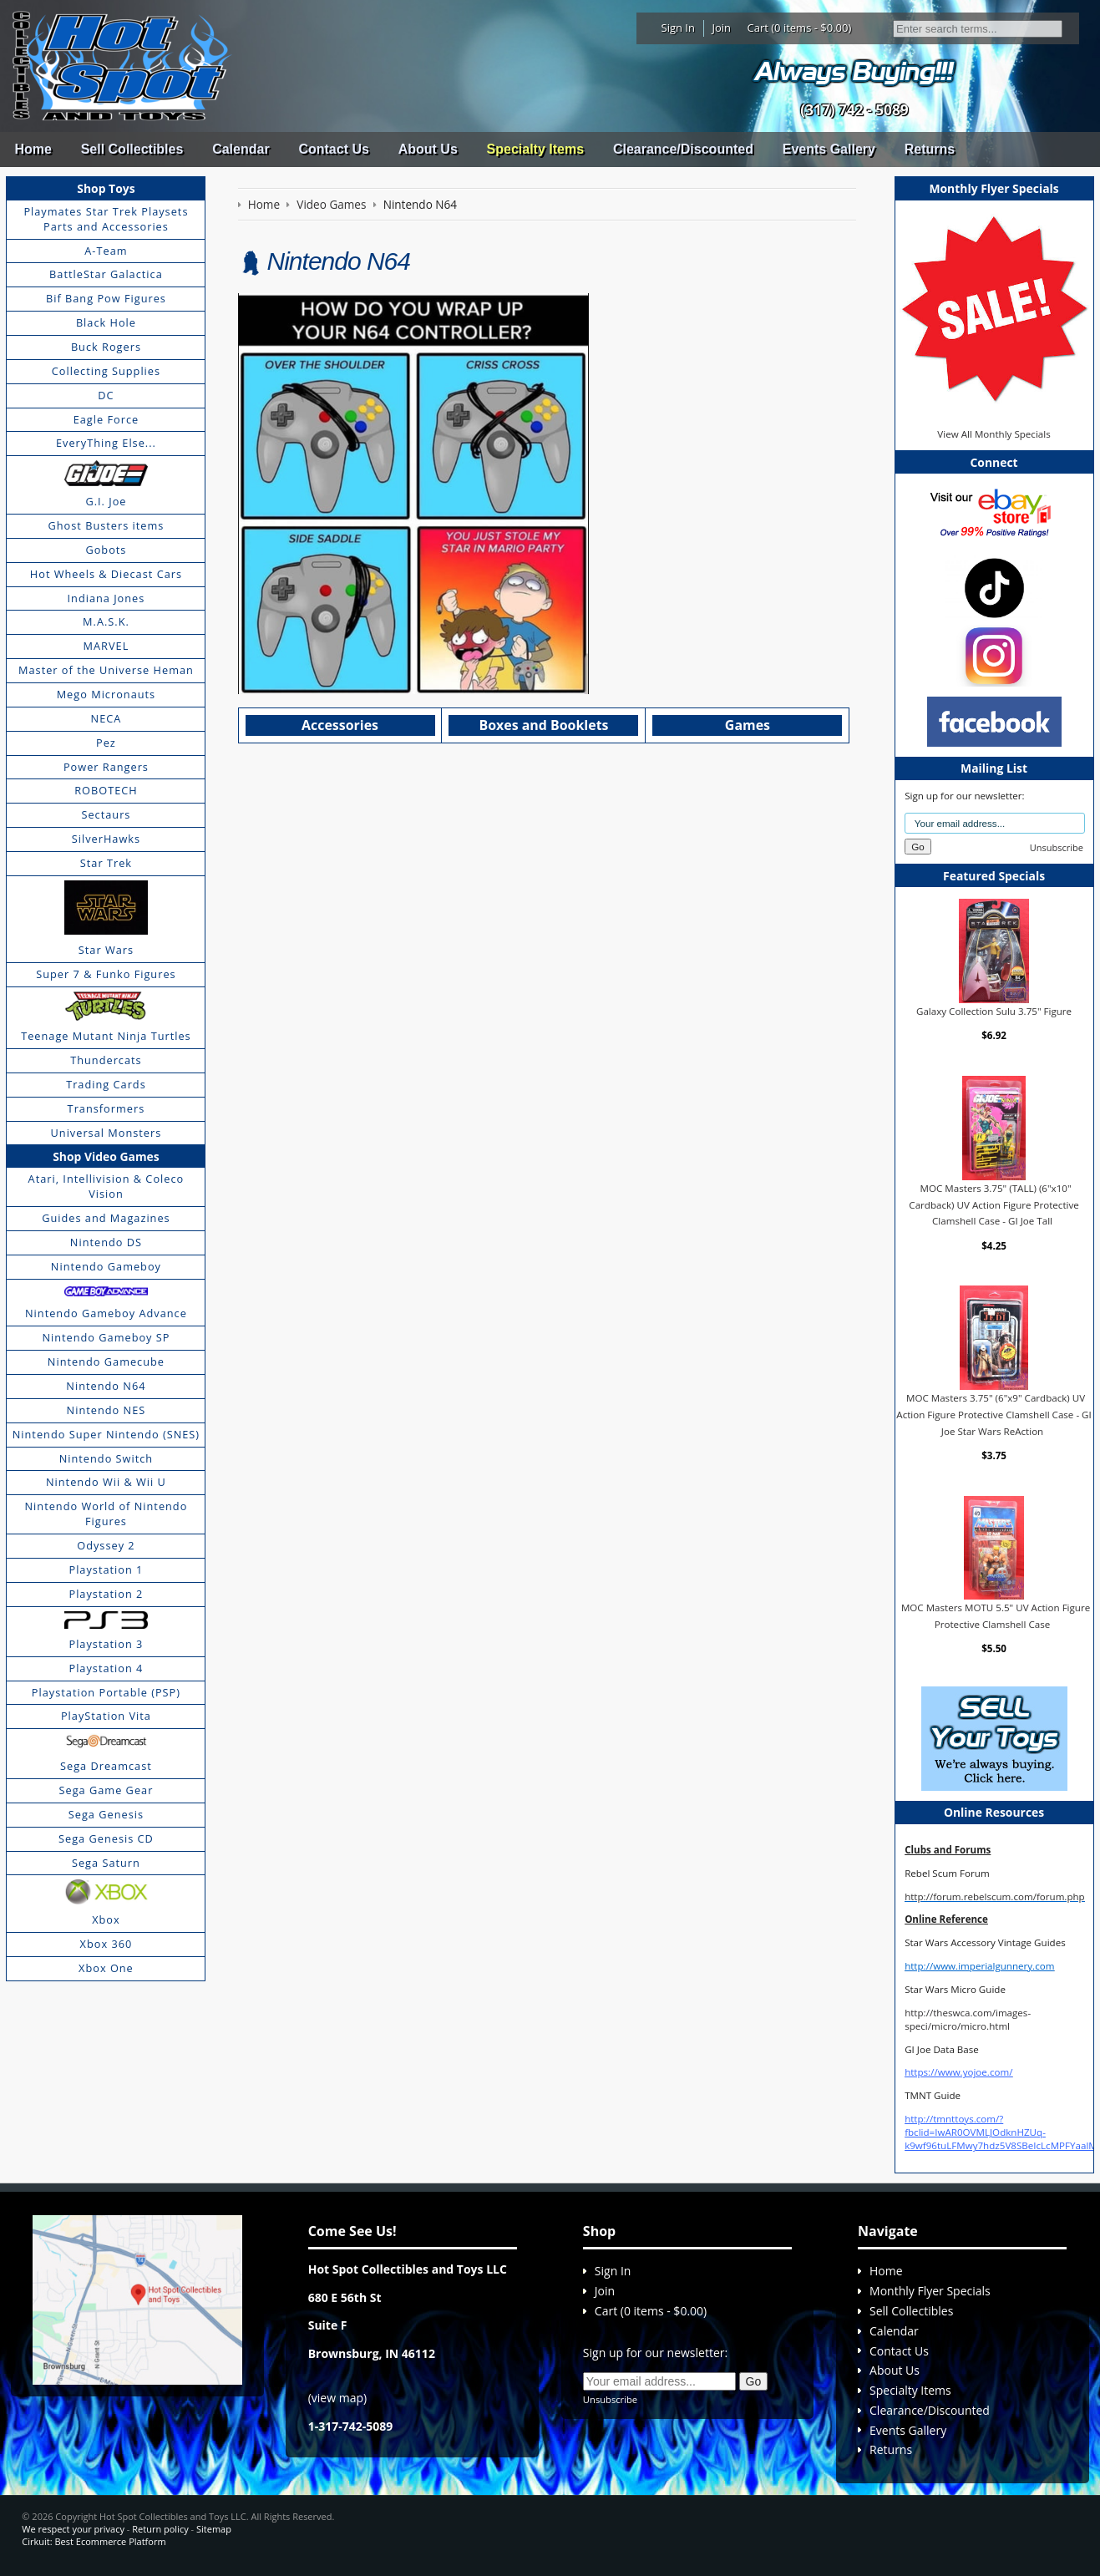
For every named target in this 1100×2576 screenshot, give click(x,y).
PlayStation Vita (106, 1715)
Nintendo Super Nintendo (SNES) (106, 1434)
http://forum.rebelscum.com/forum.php (995, 1896)
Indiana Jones (106, 598)
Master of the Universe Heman (106, 669)
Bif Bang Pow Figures (106, 298)
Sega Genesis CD (106, 1838)
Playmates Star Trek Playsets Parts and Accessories (105, 219)
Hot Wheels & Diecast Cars (106, 573)
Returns (930, 149)
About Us (428, 149)
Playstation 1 (105, 1569)
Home (32, 149)
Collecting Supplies (106, 370)
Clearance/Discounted (683, 149)
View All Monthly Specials (993, 434)
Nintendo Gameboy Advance (106, 1313)
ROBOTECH (105, 790)
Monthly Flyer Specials (930, 2291)
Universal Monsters (106, 1132)
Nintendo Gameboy (106, 1266)
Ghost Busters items (106, 525)
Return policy (160, 2529)
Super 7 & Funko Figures (105, 973)
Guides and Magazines (106, 1217)
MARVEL (106, 645)
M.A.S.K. (106, 621)
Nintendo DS (106, 1242)
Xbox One (106, 1967)
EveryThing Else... (106, 442)
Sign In (678, 27)
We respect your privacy (73, 2529)
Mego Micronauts (106, 694)
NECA (106, 718)
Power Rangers (106, 766)
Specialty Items (536, 149)
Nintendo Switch (106, 1458)
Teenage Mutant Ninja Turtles (106, 1035)
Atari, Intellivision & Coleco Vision (106, 1186)
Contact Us (333, 149)
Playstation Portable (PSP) (106, 1692)
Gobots (105, 549)
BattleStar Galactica (106, 273)
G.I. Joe (105, 501)
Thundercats (105, 1059)
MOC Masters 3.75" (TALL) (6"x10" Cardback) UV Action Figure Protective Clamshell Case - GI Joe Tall (993, 1204)
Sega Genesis (106, 1814)
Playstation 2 (105, 1593)
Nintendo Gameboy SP (106, 1337)
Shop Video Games (106, 1156)
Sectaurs (105, 814)
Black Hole (106, 322)
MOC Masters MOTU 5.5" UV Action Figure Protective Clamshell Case (995, 1615)
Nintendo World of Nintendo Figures (106, 1513)
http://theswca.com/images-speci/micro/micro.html (968, 2019)
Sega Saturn (106, 1862)
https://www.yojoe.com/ (958, 2072)
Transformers (106, 1108)
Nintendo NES (106, 1409)
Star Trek (106, 862)
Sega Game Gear (106, 1790)
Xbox (106, 1919)
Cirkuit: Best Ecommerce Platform (93, 2541)
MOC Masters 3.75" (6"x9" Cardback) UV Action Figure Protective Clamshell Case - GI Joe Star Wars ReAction (994, 1414)
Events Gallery (829, 149)
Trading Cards (106, 1084)
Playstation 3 (105, 1643)
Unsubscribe (1056, 847)
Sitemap (213, 2529)
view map (337, 2398)
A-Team (105, 250)
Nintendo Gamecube (106, 1361)
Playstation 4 (105, 1668)
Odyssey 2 (105, 1545)
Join (721, 27)
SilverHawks (106, 838)
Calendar (240, 149)
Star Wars (106, 949)
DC (106, 395)
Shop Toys (105, 188)
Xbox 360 (106, 1943)
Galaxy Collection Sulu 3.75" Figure (994, 1011)
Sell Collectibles (132, 149)
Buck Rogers (106, 346)
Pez (106, 742)
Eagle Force (106, 419)
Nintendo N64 (105, 1385)
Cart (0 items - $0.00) (800, 27)
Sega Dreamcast (106, 1765)
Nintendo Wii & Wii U (106, 1481)
